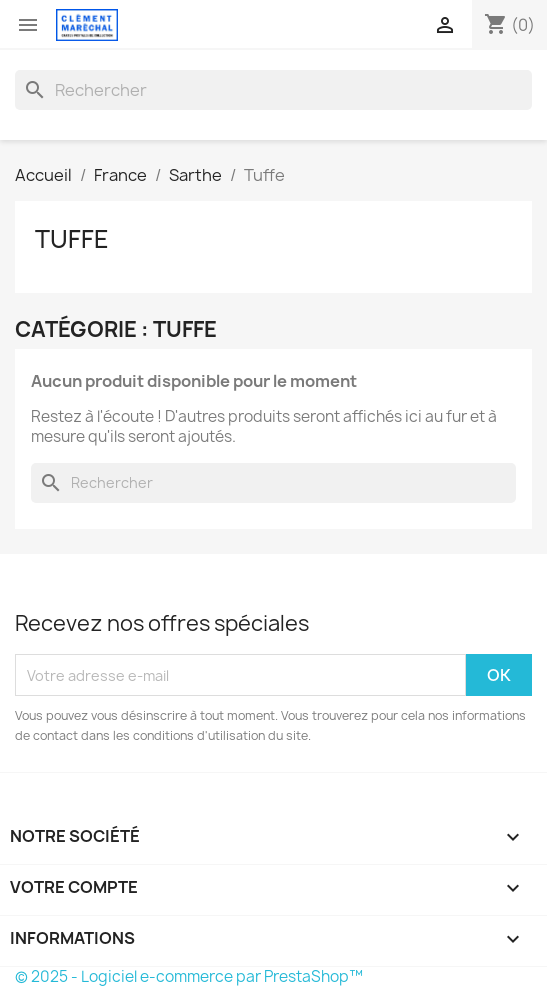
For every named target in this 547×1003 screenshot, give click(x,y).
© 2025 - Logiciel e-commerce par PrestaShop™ (189, 976)
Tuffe (72, 239)
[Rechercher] (273, 90)
